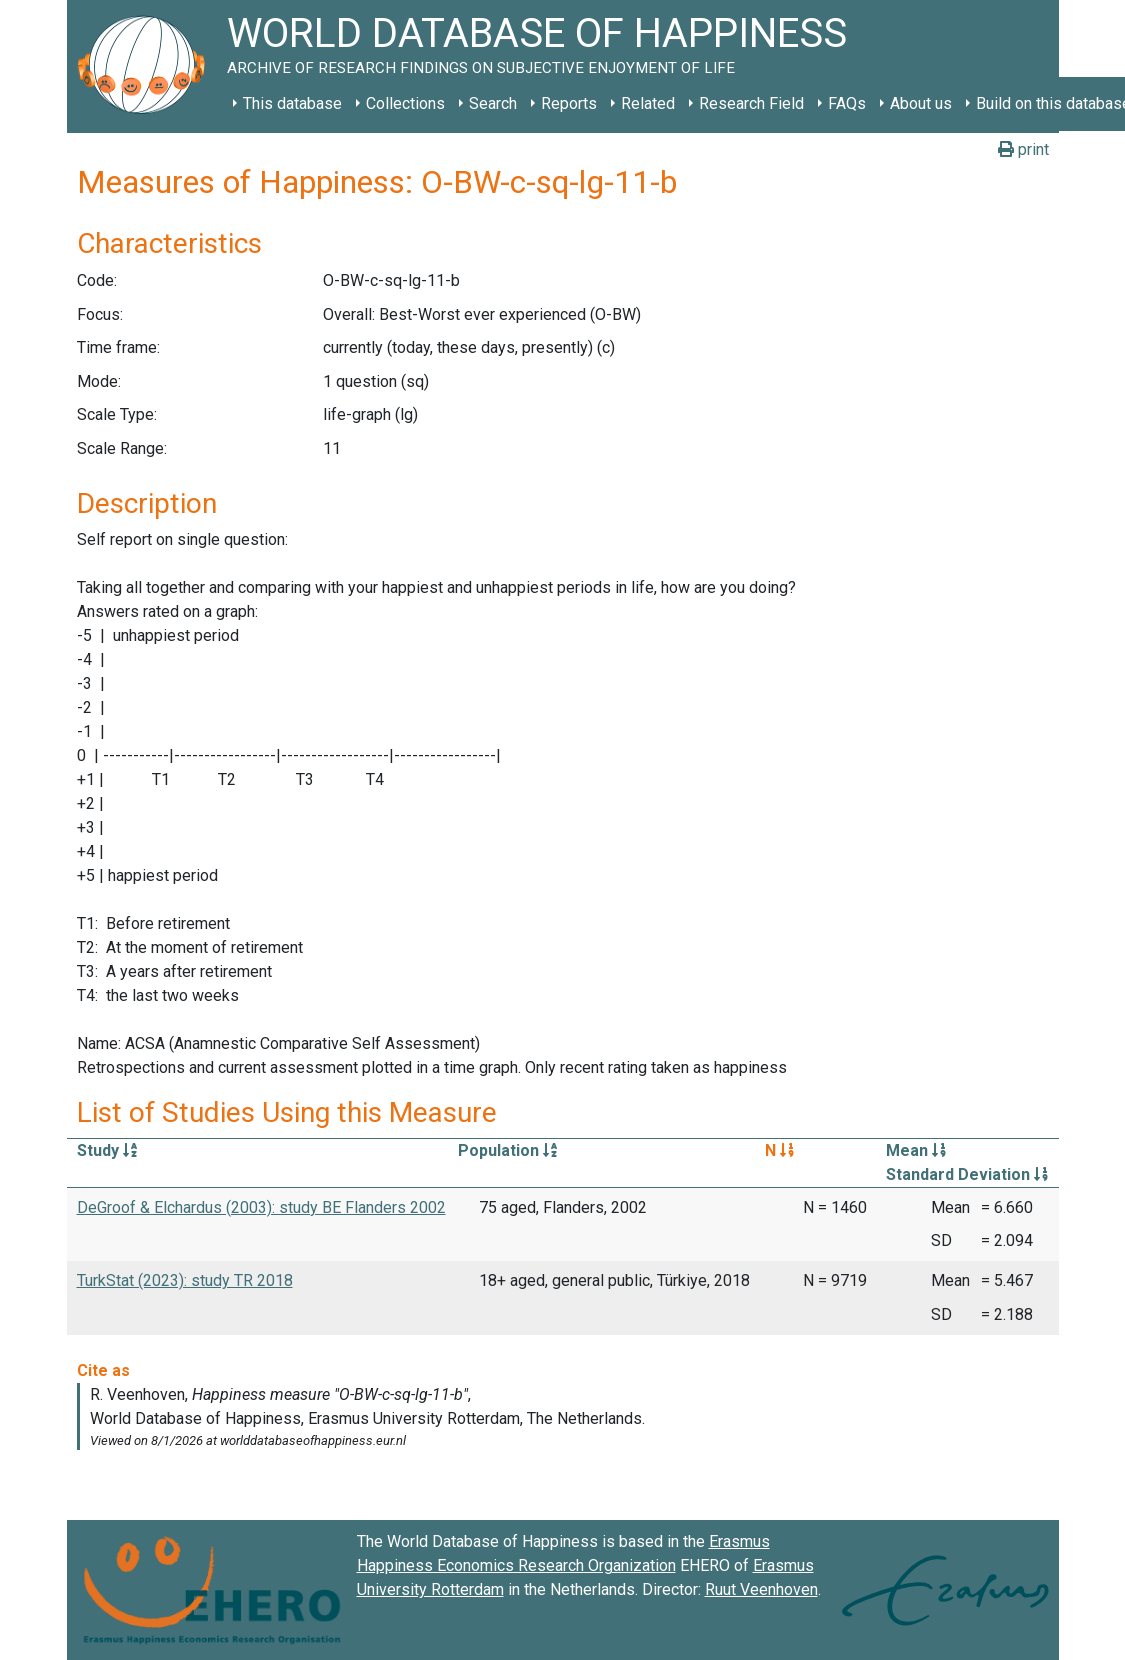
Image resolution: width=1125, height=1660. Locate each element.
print (1023, 149)
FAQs (847, 103)
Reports (569, 103)
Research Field (751, 103)
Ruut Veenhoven (761, 1589)
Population (507, 1150)
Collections (405, 103)
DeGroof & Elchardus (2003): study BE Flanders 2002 (261, 1207)
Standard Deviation (967, 1174)
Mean (916, 1150)
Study (107, 1150)
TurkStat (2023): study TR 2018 (185, 1280)
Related (648, 103)
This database (292, 103)
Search (493, 103)
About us (921, 103)
